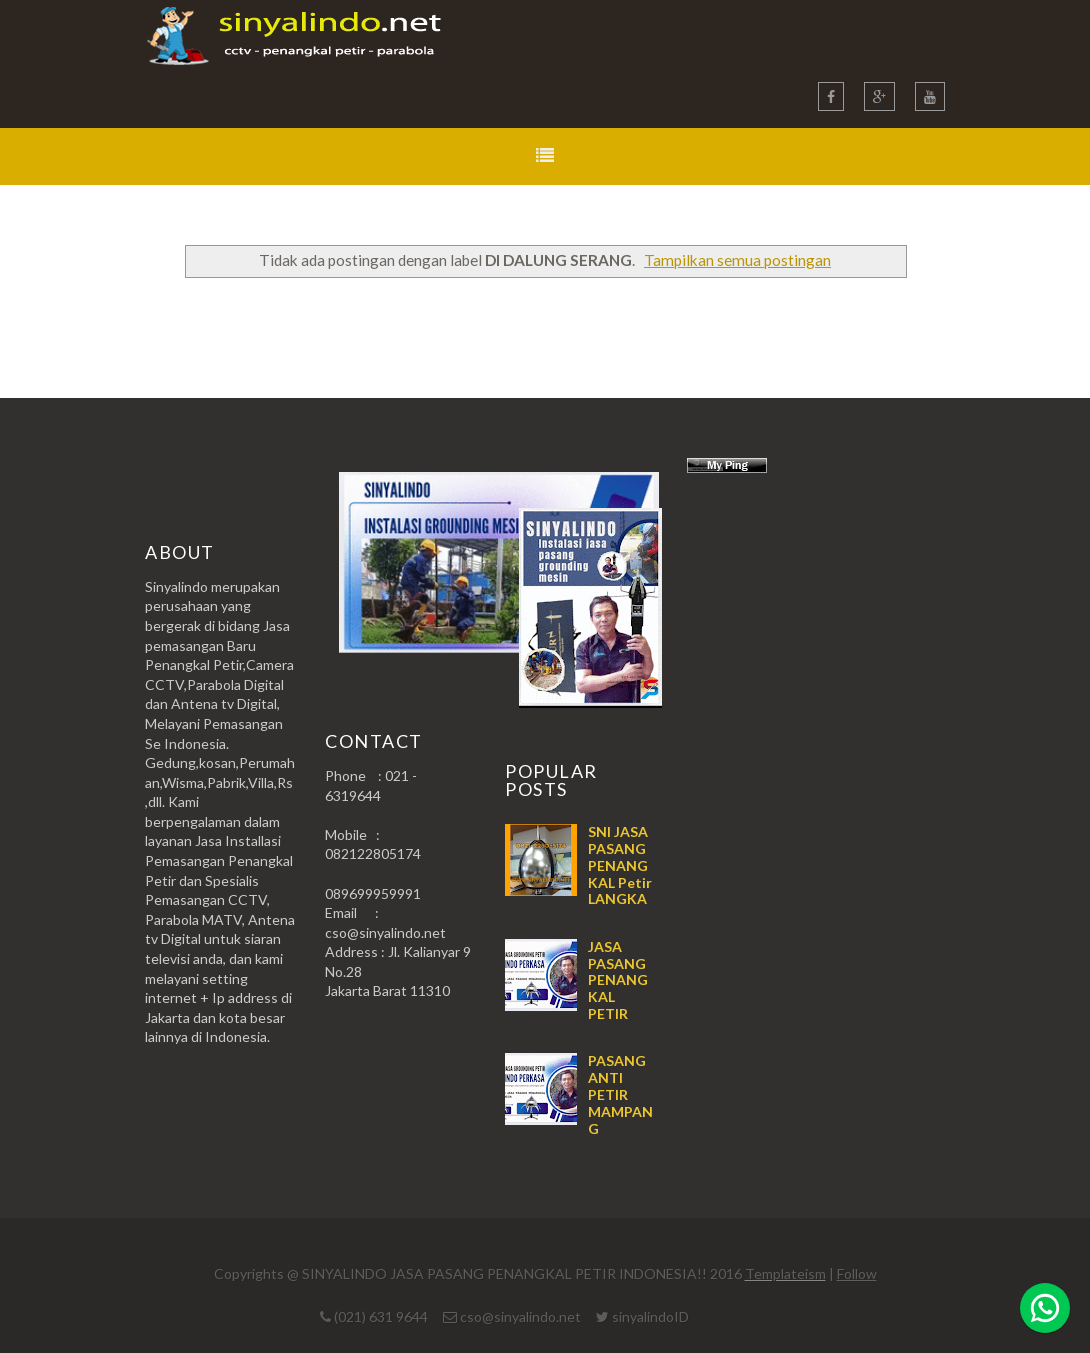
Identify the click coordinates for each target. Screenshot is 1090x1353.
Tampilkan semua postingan (737, 260)
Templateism (785, 1273)
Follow (857, 1273)
